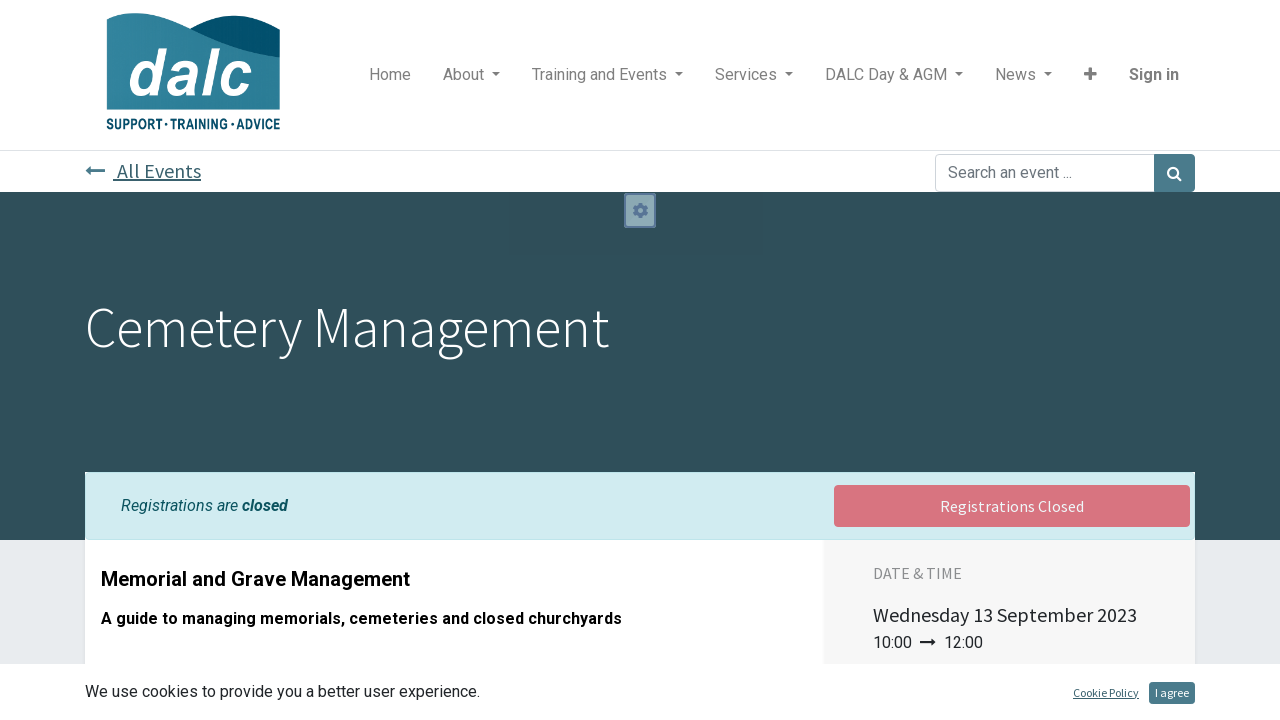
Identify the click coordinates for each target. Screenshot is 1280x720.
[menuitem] (390, 75)
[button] (1090, 75)
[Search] (1174, 173)
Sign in (1154, 74)
